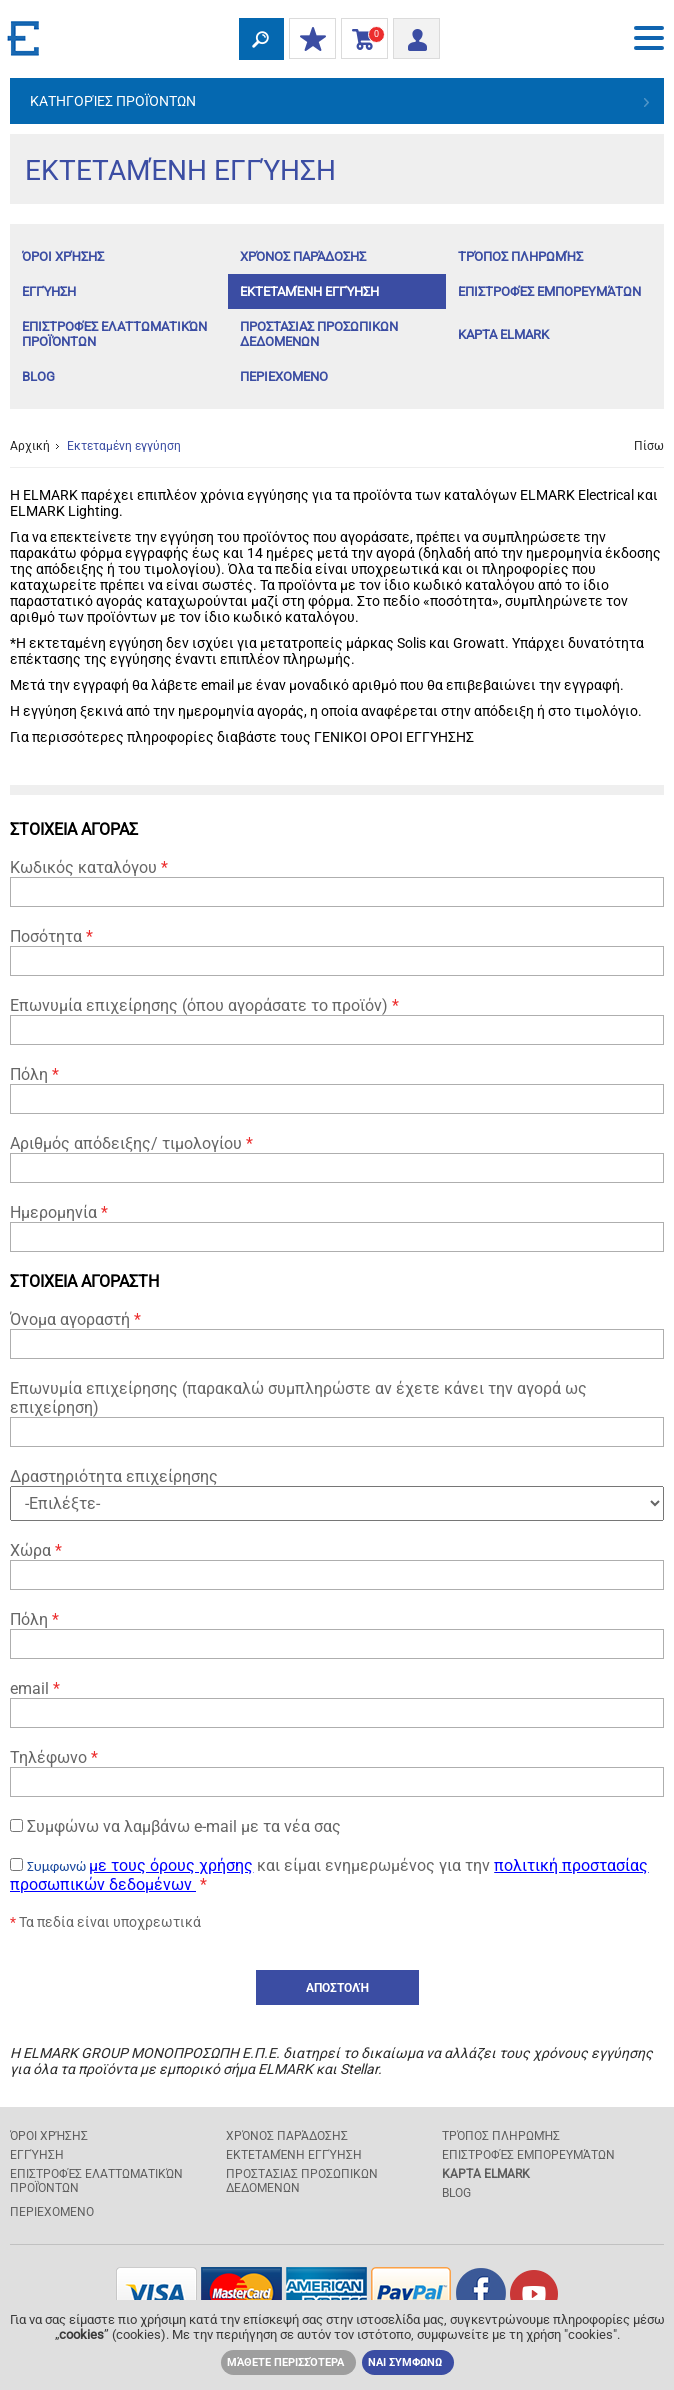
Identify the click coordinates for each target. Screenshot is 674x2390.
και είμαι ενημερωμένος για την (329, 1875)
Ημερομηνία (337, 1227)
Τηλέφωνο (337, 1772)
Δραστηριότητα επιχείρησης (337, 1494)
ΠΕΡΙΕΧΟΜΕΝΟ (284, 376)
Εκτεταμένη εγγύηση (309, 291)
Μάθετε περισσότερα (285, 2362)
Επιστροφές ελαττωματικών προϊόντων (114, 334)
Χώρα (337, 1565)
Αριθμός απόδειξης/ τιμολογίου (337, 1158)
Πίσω (649, 446)
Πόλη (337, 1089)
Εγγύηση (49, 291)
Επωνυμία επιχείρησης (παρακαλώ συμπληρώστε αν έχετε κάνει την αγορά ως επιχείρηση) (337, 1413)
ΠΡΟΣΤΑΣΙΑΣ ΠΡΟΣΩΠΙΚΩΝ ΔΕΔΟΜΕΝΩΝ (319, 334)
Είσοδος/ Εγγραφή (410, 36)
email (337, 1703)
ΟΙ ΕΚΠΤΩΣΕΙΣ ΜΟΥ (308, 40)
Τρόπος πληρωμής (520, 256)
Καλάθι (360, 40)
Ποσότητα (337, 951)
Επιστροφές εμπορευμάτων (549, 291)
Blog (38, 376)
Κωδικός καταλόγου (337, 882)
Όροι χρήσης (63, 256)
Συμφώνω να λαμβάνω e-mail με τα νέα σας (175, 1826)
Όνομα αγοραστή (337, 1334)
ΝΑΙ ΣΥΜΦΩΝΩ (405, 2362)
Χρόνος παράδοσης (303, 256)
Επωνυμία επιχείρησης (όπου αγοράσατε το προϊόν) (337, 1020)
